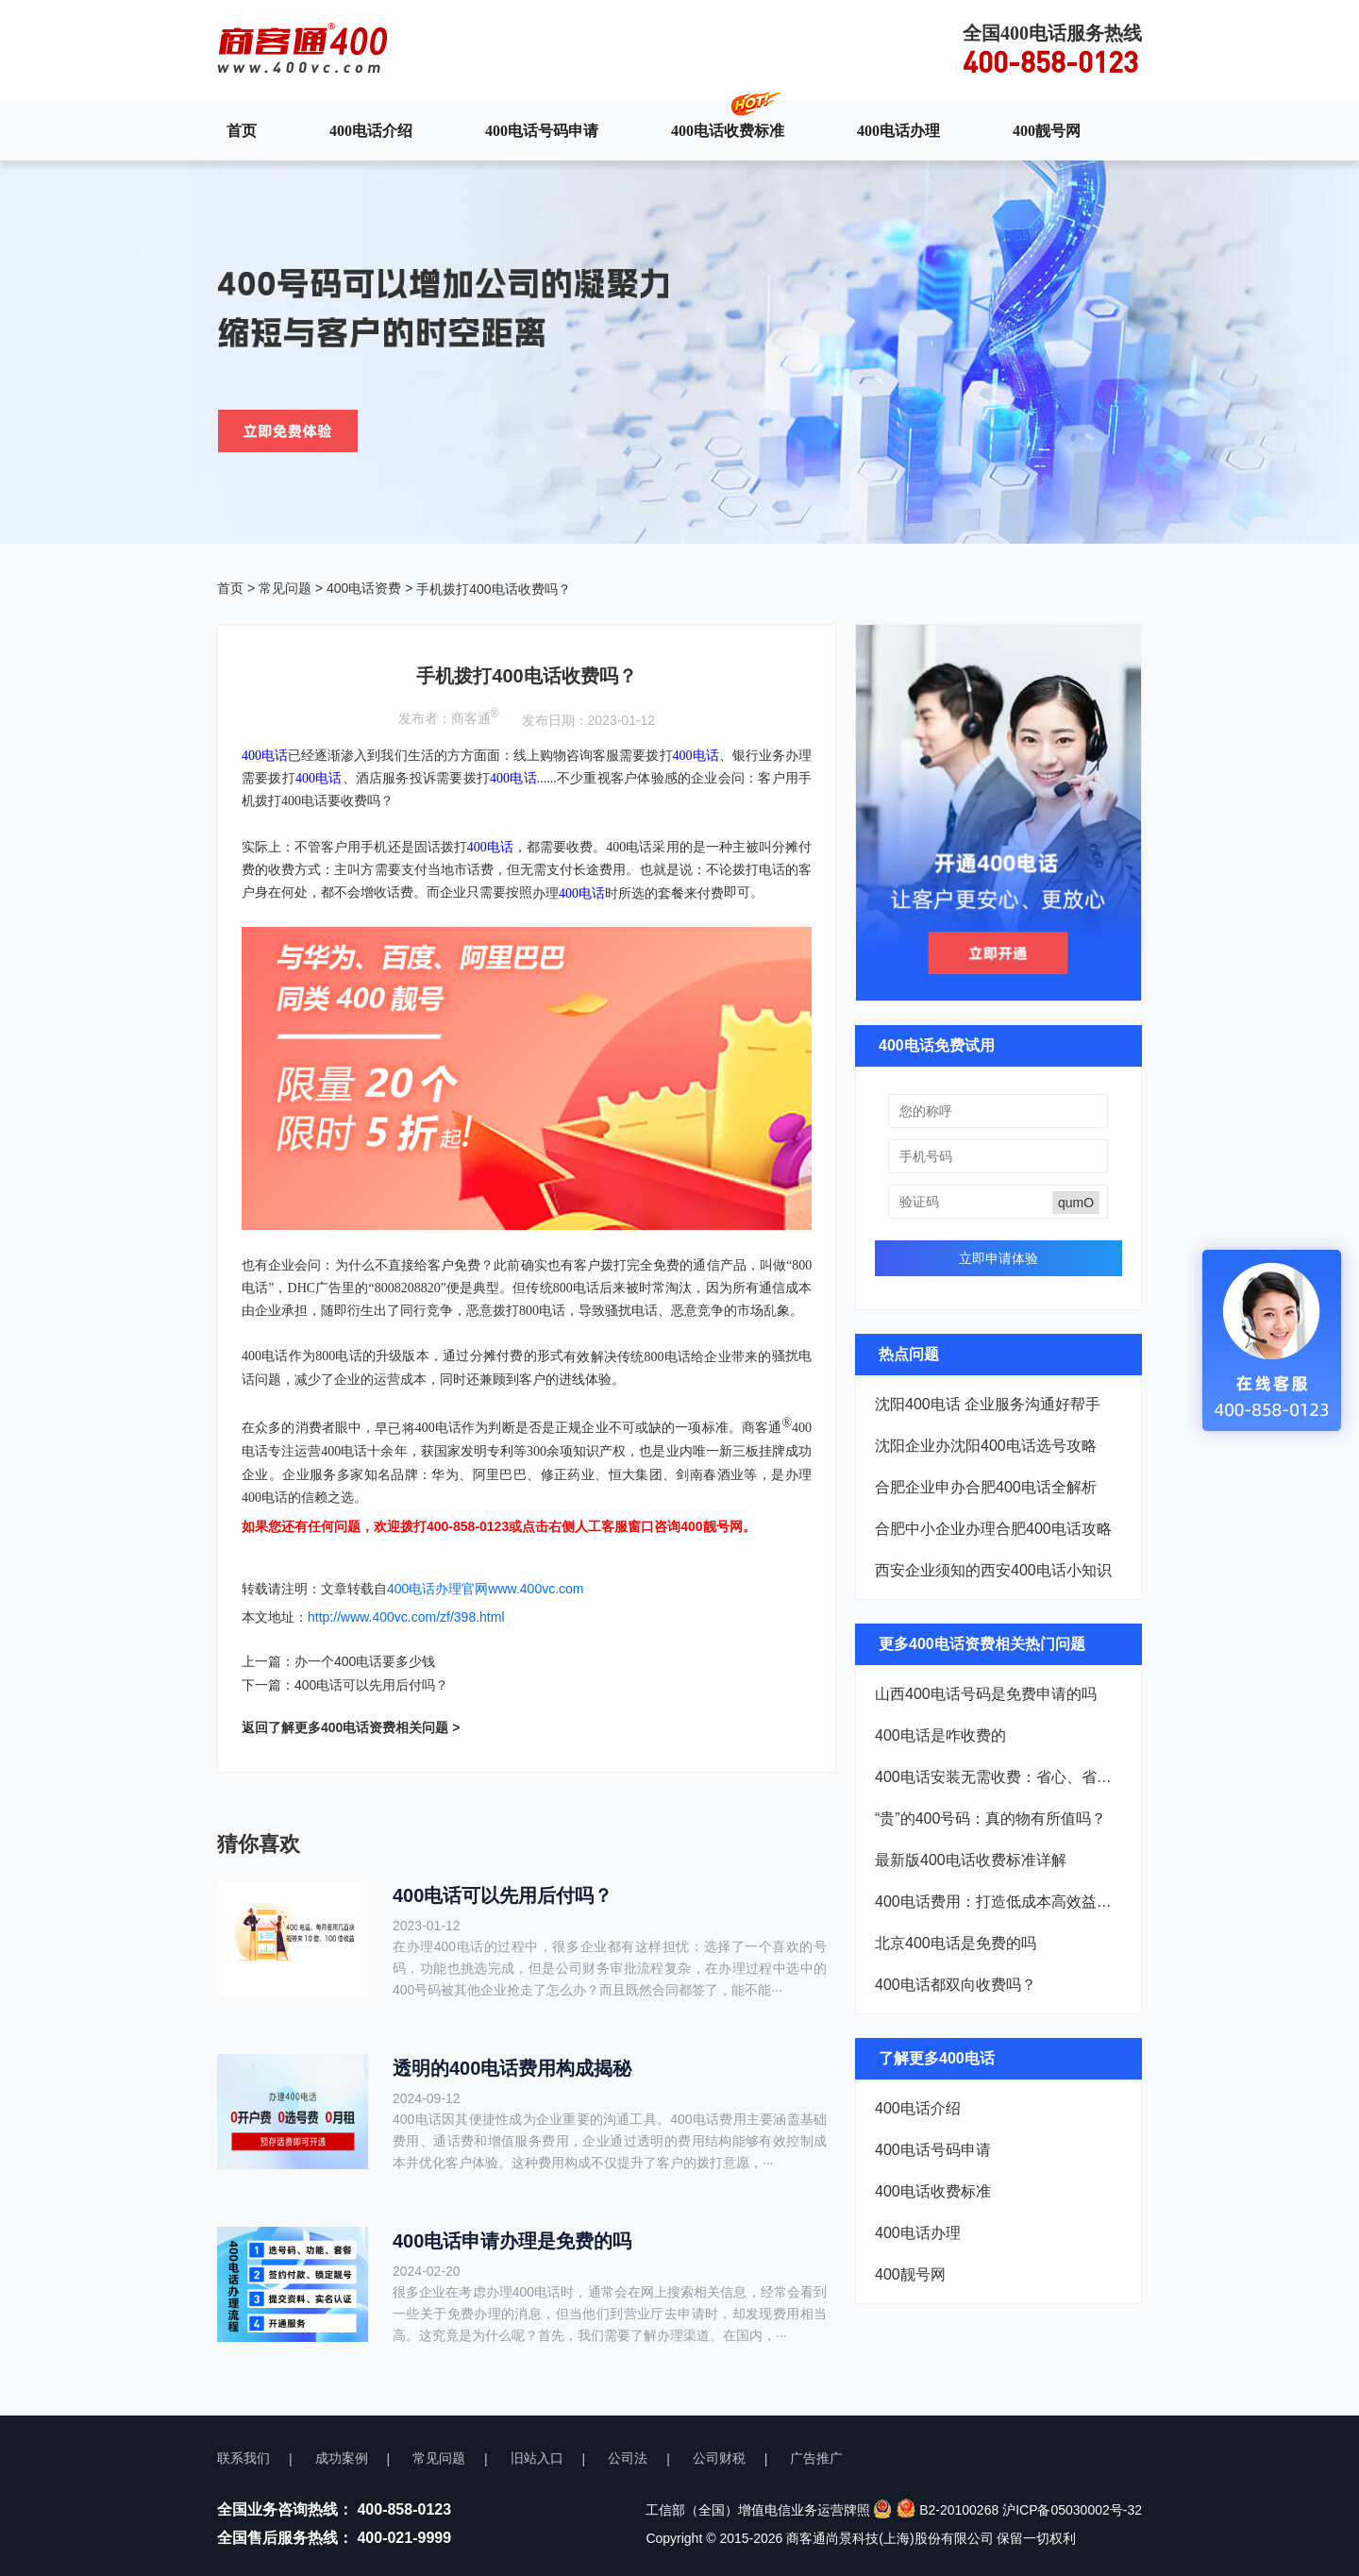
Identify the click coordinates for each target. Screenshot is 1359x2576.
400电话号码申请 (541, 130)
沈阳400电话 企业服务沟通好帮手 (987, 1404)
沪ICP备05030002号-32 (1072, 2509)
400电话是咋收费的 (940, 1735)
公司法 (627, 2458)
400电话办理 (898, 130)
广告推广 (816, 2458)
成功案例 (341, 2458)
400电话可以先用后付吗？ (371, 1684)
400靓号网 (1047, 130)
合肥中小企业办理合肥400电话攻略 (993, 1529)
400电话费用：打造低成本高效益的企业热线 (998, 1902)
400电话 (696, 756)
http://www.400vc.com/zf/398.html (406, 1617)
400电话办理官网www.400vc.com (485, 1588)
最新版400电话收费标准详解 (970, 1860)
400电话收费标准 (727, 130)
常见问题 (285, 588)
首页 (241, 130)
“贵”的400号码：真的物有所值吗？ (990, 1818)
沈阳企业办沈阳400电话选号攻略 (986, 1446)
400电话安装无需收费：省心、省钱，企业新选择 (998, 1777)
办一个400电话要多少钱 (364, 1661)
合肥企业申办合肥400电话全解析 (986, 1487)
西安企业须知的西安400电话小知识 (993, 1570)
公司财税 (719, 2458)
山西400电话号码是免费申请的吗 (986, 1694)
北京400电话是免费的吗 (955, 1943)
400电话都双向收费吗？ (955, 1985)
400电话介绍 (370, 130)
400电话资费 (364, 588)
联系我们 (243, 2458)
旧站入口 (537, 2458)
